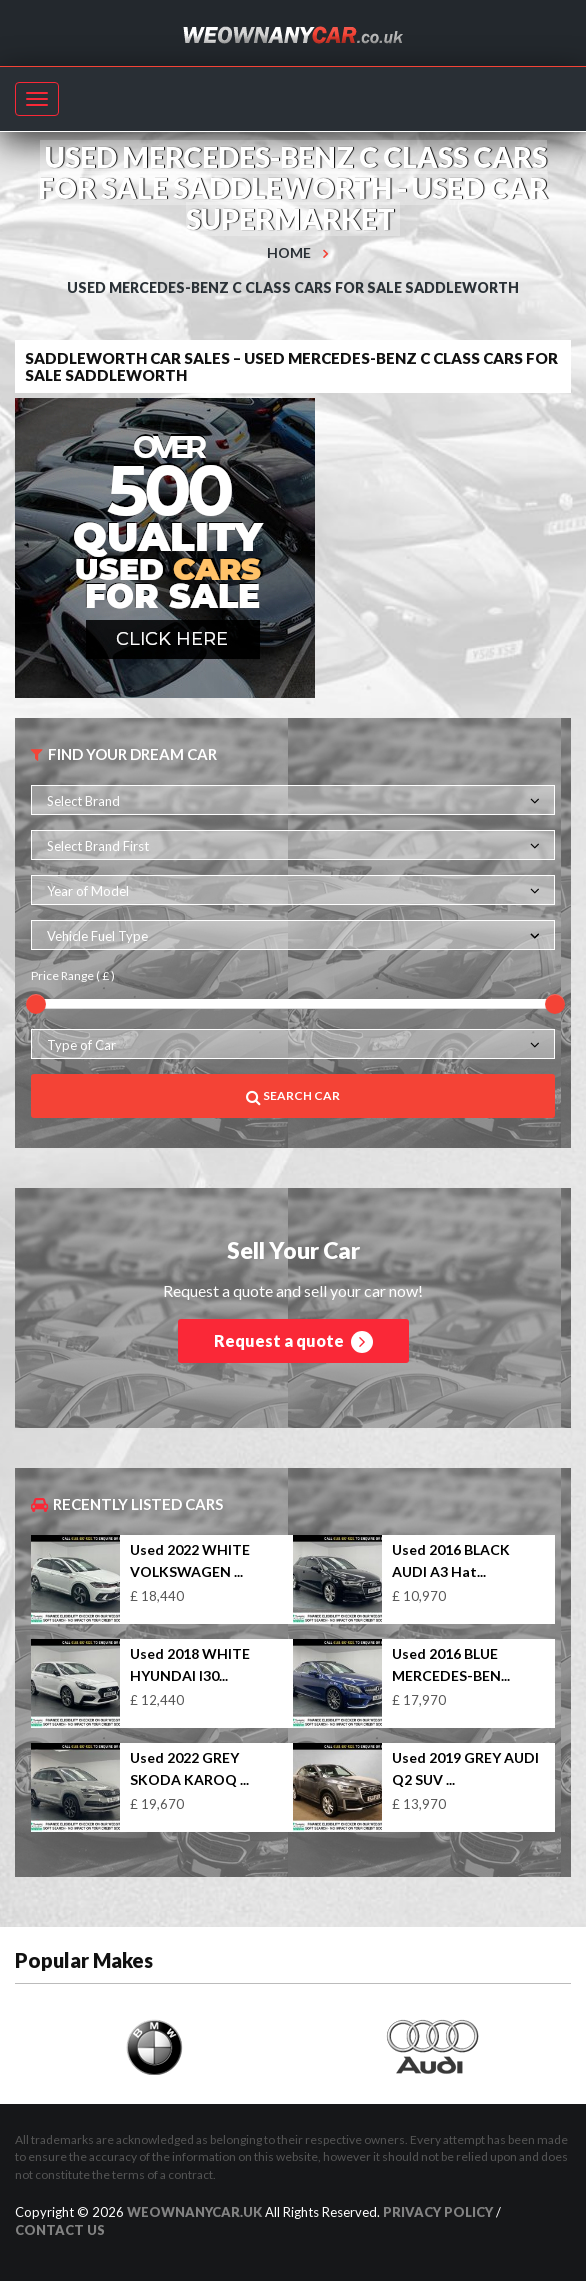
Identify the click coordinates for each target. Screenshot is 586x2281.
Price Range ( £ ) (73, 975)
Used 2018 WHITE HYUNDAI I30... (190, 1664)
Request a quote (293, 1342)
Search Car (293, 1096)
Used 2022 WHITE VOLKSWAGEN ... (190, 1560)
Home (289, 252)
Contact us (60, 2230)
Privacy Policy (438, 2212)
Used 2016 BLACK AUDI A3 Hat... (451, 1560)
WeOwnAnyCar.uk (194, 2212)
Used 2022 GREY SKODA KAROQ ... (189, 1768)
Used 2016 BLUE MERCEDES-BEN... (451, 1664)
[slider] (36, 1004)
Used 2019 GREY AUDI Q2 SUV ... (465, 1768)
